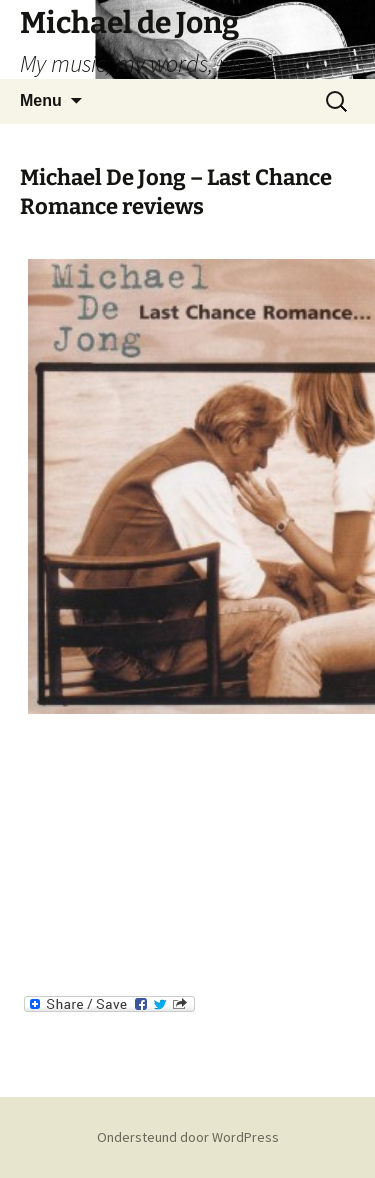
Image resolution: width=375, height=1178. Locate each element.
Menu (41, 100)
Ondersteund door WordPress (188, 1137)
